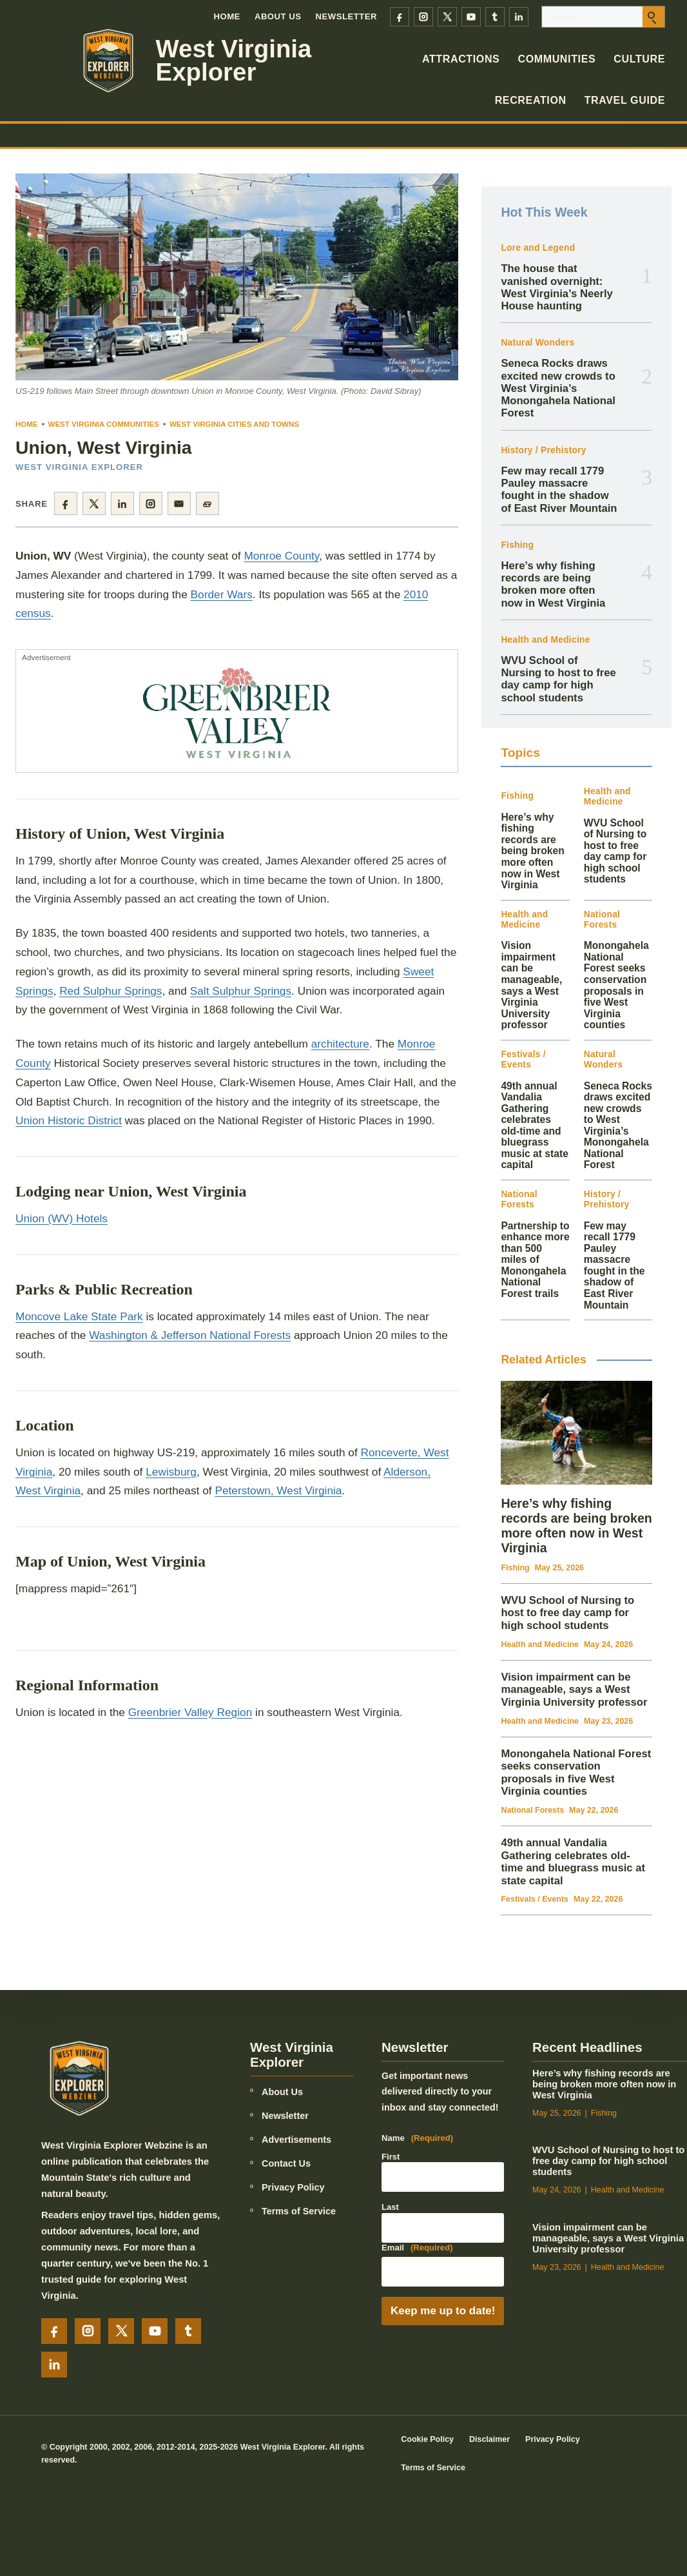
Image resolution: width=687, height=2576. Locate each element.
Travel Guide (625, 100)
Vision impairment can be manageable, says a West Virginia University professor (531, 985)
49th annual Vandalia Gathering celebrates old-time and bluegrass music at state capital (534, 1125)
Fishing (517, 545)
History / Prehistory (543, 450)
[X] (447, 16)
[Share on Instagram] (150, 503)
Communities (556, 59)
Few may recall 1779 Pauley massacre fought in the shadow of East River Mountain (559, 489)
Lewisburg (171, 1471)
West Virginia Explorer (234, 60)
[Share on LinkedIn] (122, 503)
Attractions (461, 59)
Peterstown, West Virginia (278, 1490)
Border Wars (222, 594)
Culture (639, 59)
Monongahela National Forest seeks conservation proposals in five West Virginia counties (616, 985)
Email (417, 2248)
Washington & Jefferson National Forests (190, 1335)
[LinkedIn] (518, 16)
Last (390, 2207)
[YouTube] (471, 16)
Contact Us (286, 2163)
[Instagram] (423, 16)
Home (226, 16)
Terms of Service (299, 2211)
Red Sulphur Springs (110, 990)
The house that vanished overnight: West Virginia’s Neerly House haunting (556, 287)
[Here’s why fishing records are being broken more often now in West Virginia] (576, 1433)
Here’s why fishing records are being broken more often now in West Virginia (553, 584)
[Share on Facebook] (65, 503)
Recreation (530, 100)
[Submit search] (653, 16)
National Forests (602, 920)
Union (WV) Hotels (61, 1218)
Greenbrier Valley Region (190, 1712)
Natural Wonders (537, 342)
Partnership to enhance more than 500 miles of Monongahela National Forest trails (535, 1259)
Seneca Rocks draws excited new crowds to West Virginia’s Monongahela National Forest (558, 388)
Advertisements (296, 2139)
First (391, 2156)
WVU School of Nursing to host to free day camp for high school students (558, 679)
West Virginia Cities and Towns (234, 424)
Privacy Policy (293, 2187)
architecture (340, 1043)
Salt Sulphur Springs (240, 990)
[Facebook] (399, 16)
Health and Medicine (545, 640)
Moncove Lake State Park (79, 1316)
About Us (278, 16)
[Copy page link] (207, 503)
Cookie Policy (427, 2439)
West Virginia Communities (103, 424)
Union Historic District (68, 1120)
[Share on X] (94, 503)
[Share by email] (179, 503)
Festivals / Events (523, 1059)
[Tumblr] (495, 16)
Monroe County (281, 555)
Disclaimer (489, 2439)
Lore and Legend (538, 248)
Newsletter (347, 16)
